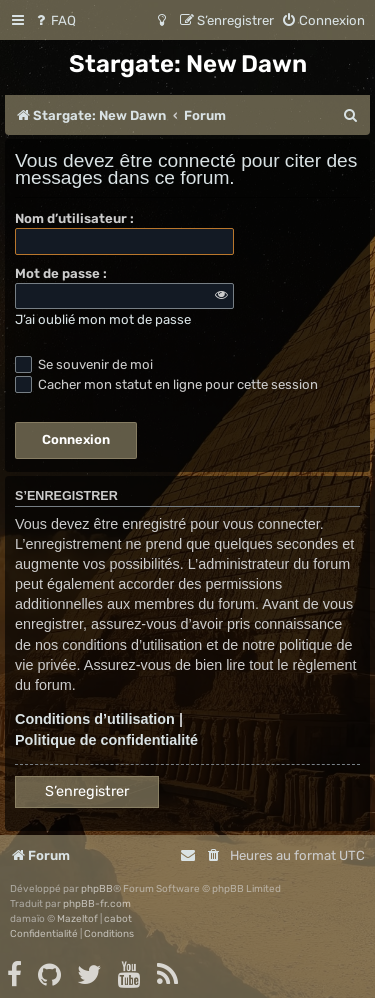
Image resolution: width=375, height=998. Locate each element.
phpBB (97, 889)
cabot (118, 919)
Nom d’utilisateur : (74, 218)
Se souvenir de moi (84, 364)
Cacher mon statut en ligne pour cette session (166, 384)
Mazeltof (77, 919)
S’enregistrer (87, 791)
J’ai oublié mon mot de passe (103, 319)
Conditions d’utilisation (95, 719)
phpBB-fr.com (97, 904)
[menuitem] (54, 20)
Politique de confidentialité (106, 740)
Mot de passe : (61, 273)
